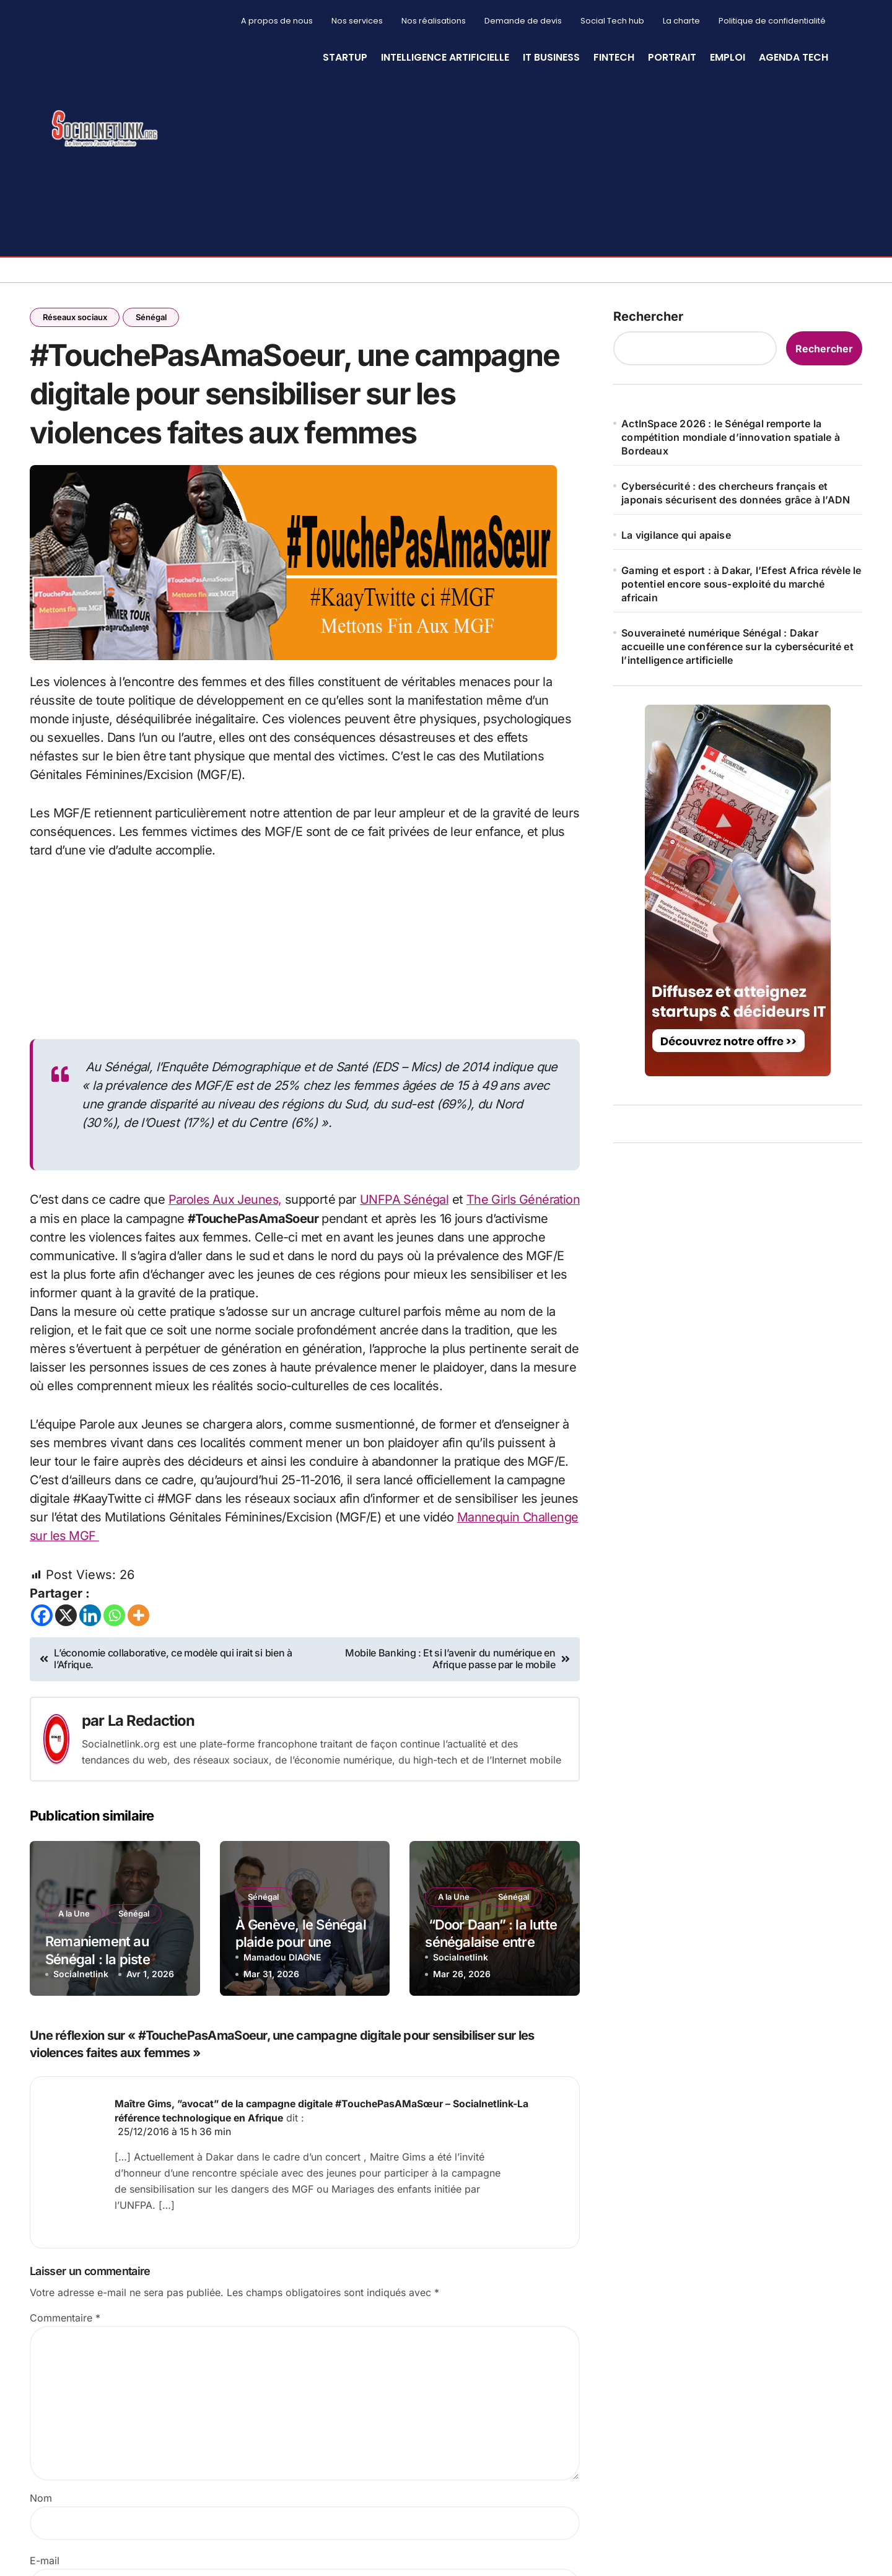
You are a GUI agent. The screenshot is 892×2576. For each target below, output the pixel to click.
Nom (41, 2500)
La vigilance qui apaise (676, 535)
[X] (66, 1618)
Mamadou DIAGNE (282, 1960)
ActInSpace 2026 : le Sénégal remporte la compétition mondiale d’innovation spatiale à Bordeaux (730, 437)
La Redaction (152, 1723)
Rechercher (648, 316)
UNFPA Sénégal (406, 1203)
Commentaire (65, 2319)
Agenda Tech (793, 57)
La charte (681, 20)
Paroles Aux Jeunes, (226, 1203)
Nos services (357, 20)
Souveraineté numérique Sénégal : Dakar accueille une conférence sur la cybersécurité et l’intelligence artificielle (737, 646)
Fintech (613, 57)
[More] (138, 1618)
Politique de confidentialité (772, 20)
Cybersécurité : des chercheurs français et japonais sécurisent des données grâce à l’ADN (735, 493)
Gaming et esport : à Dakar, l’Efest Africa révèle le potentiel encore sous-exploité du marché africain (741, 584)
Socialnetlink (80, 1977)
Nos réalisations (433, 20)
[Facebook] (42, 1618)
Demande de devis (523, 20)
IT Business (551, 57)
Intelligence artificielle (445, 57)
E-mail (44, 2562)
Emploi (727, 57)
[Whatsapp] (114, 1618)
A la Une (74, 1916)
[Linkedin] (90, 1618)
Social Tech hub (612, 20)
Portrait (672, 57)
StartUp (345, 57)
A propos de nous (277, 20)
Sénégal (151, 317)
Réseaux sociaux (75, 317)
